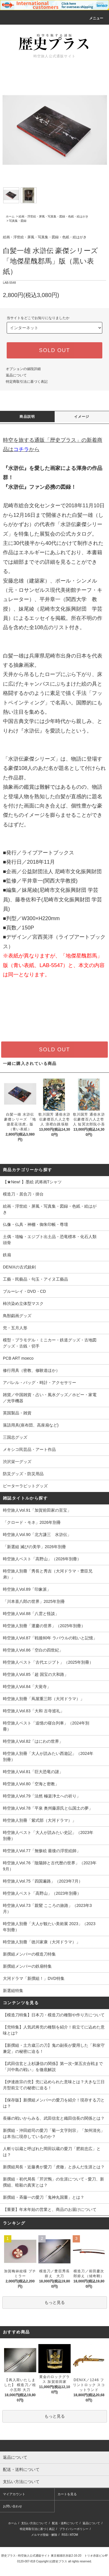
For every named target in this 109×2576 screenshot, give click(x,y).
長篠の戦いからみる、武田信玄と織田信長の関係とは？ (54, 2118)
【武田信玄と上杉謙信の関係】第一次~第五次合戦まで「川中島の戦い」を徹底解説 (53, 2066)
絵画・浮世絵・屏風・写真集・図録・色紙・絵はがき (53, 216)
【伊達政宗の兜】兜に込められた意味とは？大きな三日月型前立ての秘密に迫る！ (54, 2084)
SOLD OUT (54, 350)
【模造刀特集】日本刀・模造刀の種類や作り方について (54, 2015)
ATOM (74, 2534)
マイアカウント (14, 2494)
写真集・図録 (17, 220)
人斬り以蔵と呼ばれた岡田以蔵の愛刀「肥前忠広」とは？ (52, 2151)
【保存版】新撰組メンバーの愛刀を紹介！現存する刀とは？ (54, 2103)
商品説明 (27, 417)
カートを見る (67, 2494)
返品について (16, 375)
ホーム (10, 216)
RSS (65, 2534)
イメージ (82, 417)
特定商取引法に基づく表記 (27, 382)
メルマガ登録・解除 (44, 2534)
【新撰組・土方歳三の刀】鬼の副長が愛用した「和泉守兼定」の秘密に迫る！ (54, 2048)
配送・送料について (65, 2523)
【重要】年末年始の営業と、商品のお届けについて (50, 2209)
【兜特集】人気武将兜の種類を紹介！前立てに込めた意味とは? (54, 2030)
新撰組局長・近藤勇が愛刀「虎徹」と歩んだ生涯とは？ (54, 2167)
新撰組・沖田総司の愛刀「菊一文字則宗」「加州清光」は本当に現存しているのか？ (54, 2133)
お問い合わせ (12, 2506)
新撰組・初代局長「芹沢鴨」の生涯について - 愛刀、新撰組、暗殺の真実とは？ (53, 2182)
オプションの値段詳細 (23, 369)
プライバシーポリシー (73, 2529)
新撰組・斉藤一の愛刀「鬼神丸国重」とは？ (43, 2197)
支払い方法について (34, 2523)
